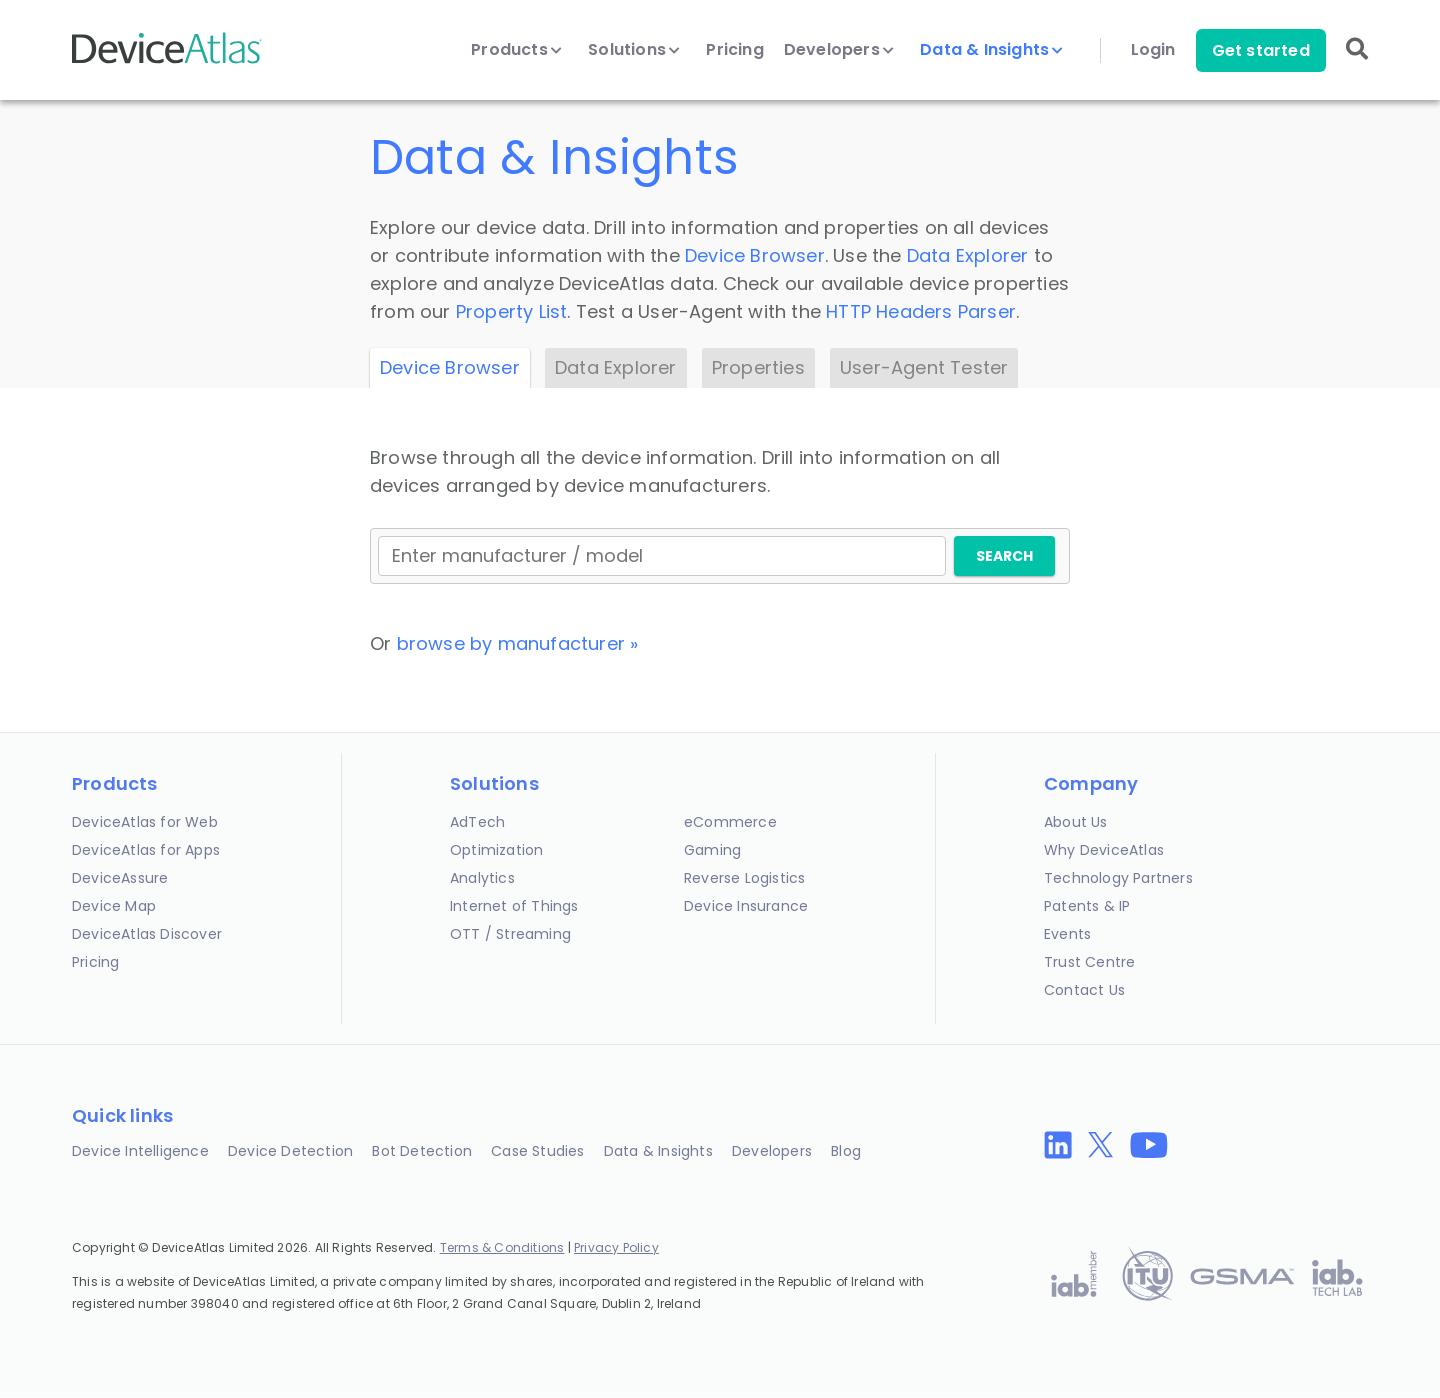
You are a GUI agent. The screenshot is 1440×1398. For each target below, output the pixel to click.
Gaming (712, 850)
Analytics (482, 878)
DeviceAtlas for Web (145, 822)
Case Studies (537, 1151)
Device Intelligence (140, 1151)
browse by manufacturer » (518, 643)
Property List (512, 311)
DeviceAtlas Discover (147, 934)
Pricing (734, 50)
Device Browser (755, 255)
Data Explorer (968, 255)
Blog (846, 1151)
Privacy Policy (616, 1247)
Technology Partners (1118, 878)
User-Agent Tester (924, 367)
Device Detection (290, 1151)
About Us (1076, 822)
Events (1067, 934)
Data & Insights (991, 50)
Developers (839, 50)
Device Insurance (746, 906)
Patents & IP (1087, 906)
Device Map (114, 906)
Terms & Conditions (502, 1247)
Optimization (496, 850)
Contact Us (1084, 990)
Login (1153, 50)
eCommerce (730, 822)
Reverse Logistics (744, 878)
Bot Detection (422, 1151)
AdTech (477, 822)
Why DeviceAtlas (1104, 850)
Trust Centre (1089, 962)
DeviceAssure (120, 878)
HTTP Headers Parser (921, 311)
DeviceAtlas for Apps (146, 850)
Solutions (634, 50)
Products (516, 50)
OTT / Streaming (510, 934)
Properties (758, 367)
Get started (1261, 50)
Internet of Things (514, 906)
